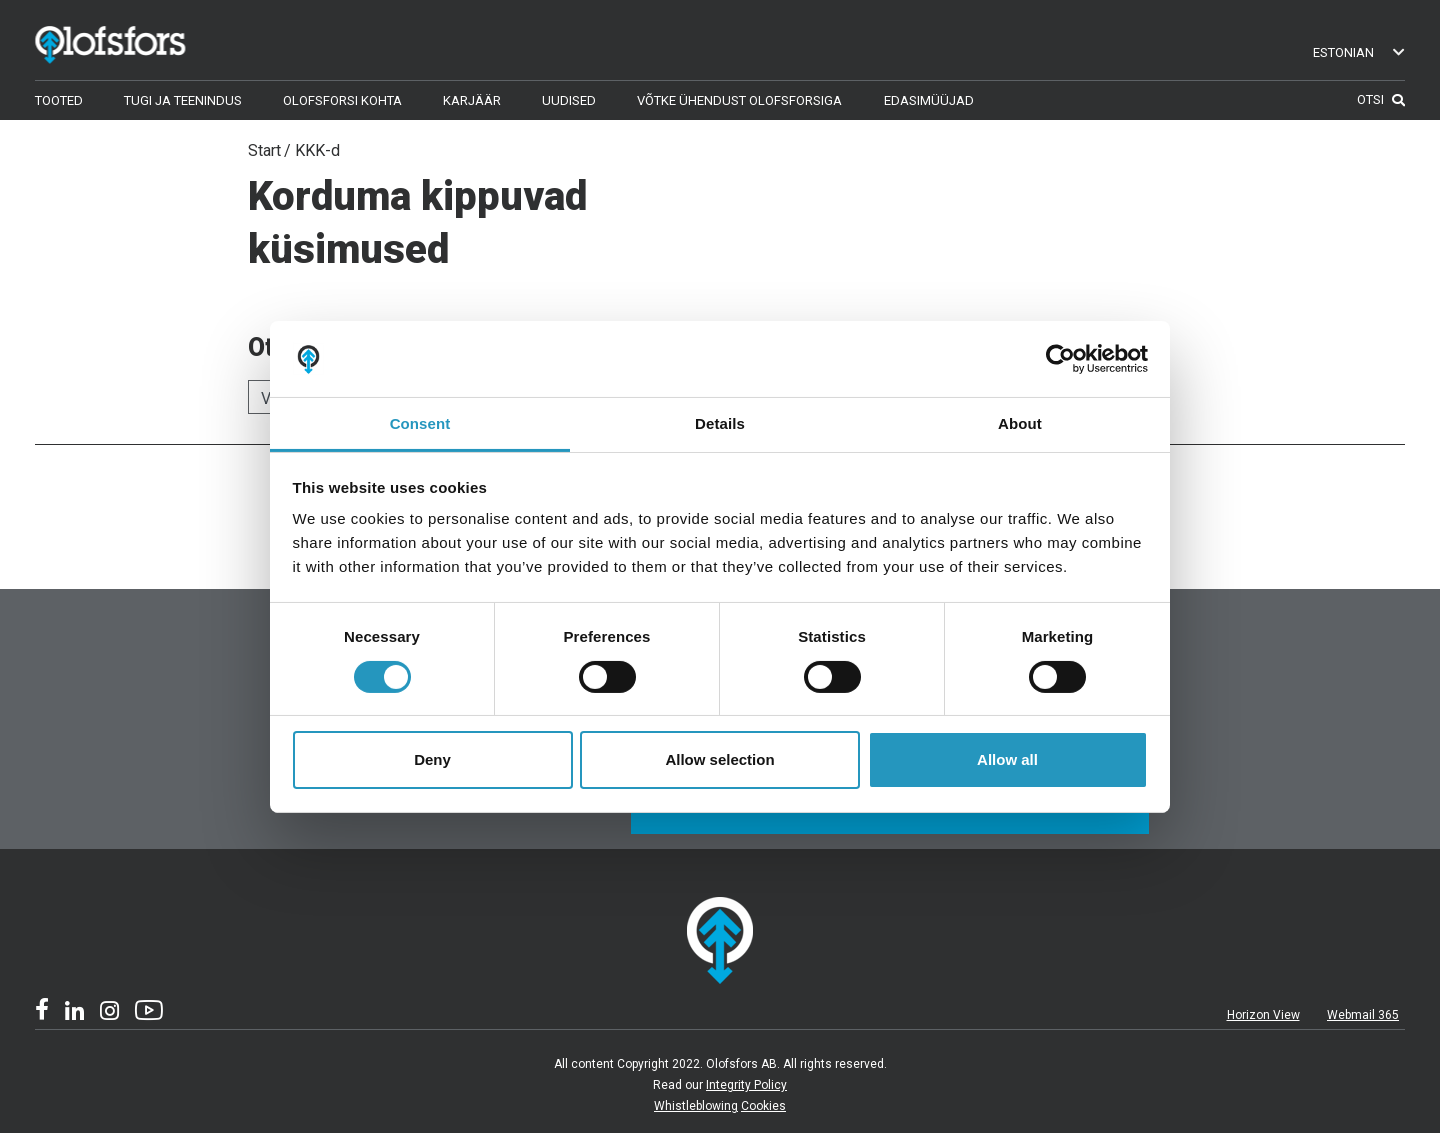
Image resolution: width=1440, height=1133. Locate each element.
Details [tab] (720, 423)
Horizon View (1263, 1015)
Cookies (763, 1106)
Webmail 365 (1363, 1015)
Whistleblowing (696, 1106)
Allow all (1007, 759)
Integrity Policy (746, 1085)
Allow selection (719, 759)
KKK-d (317, 150)
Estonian (1359, 52)
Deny (432, 759)
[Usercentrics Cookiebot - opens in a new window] (1060, 359)
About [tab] (1020, 423)
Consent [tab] (420, 423)
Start (264, 150)
